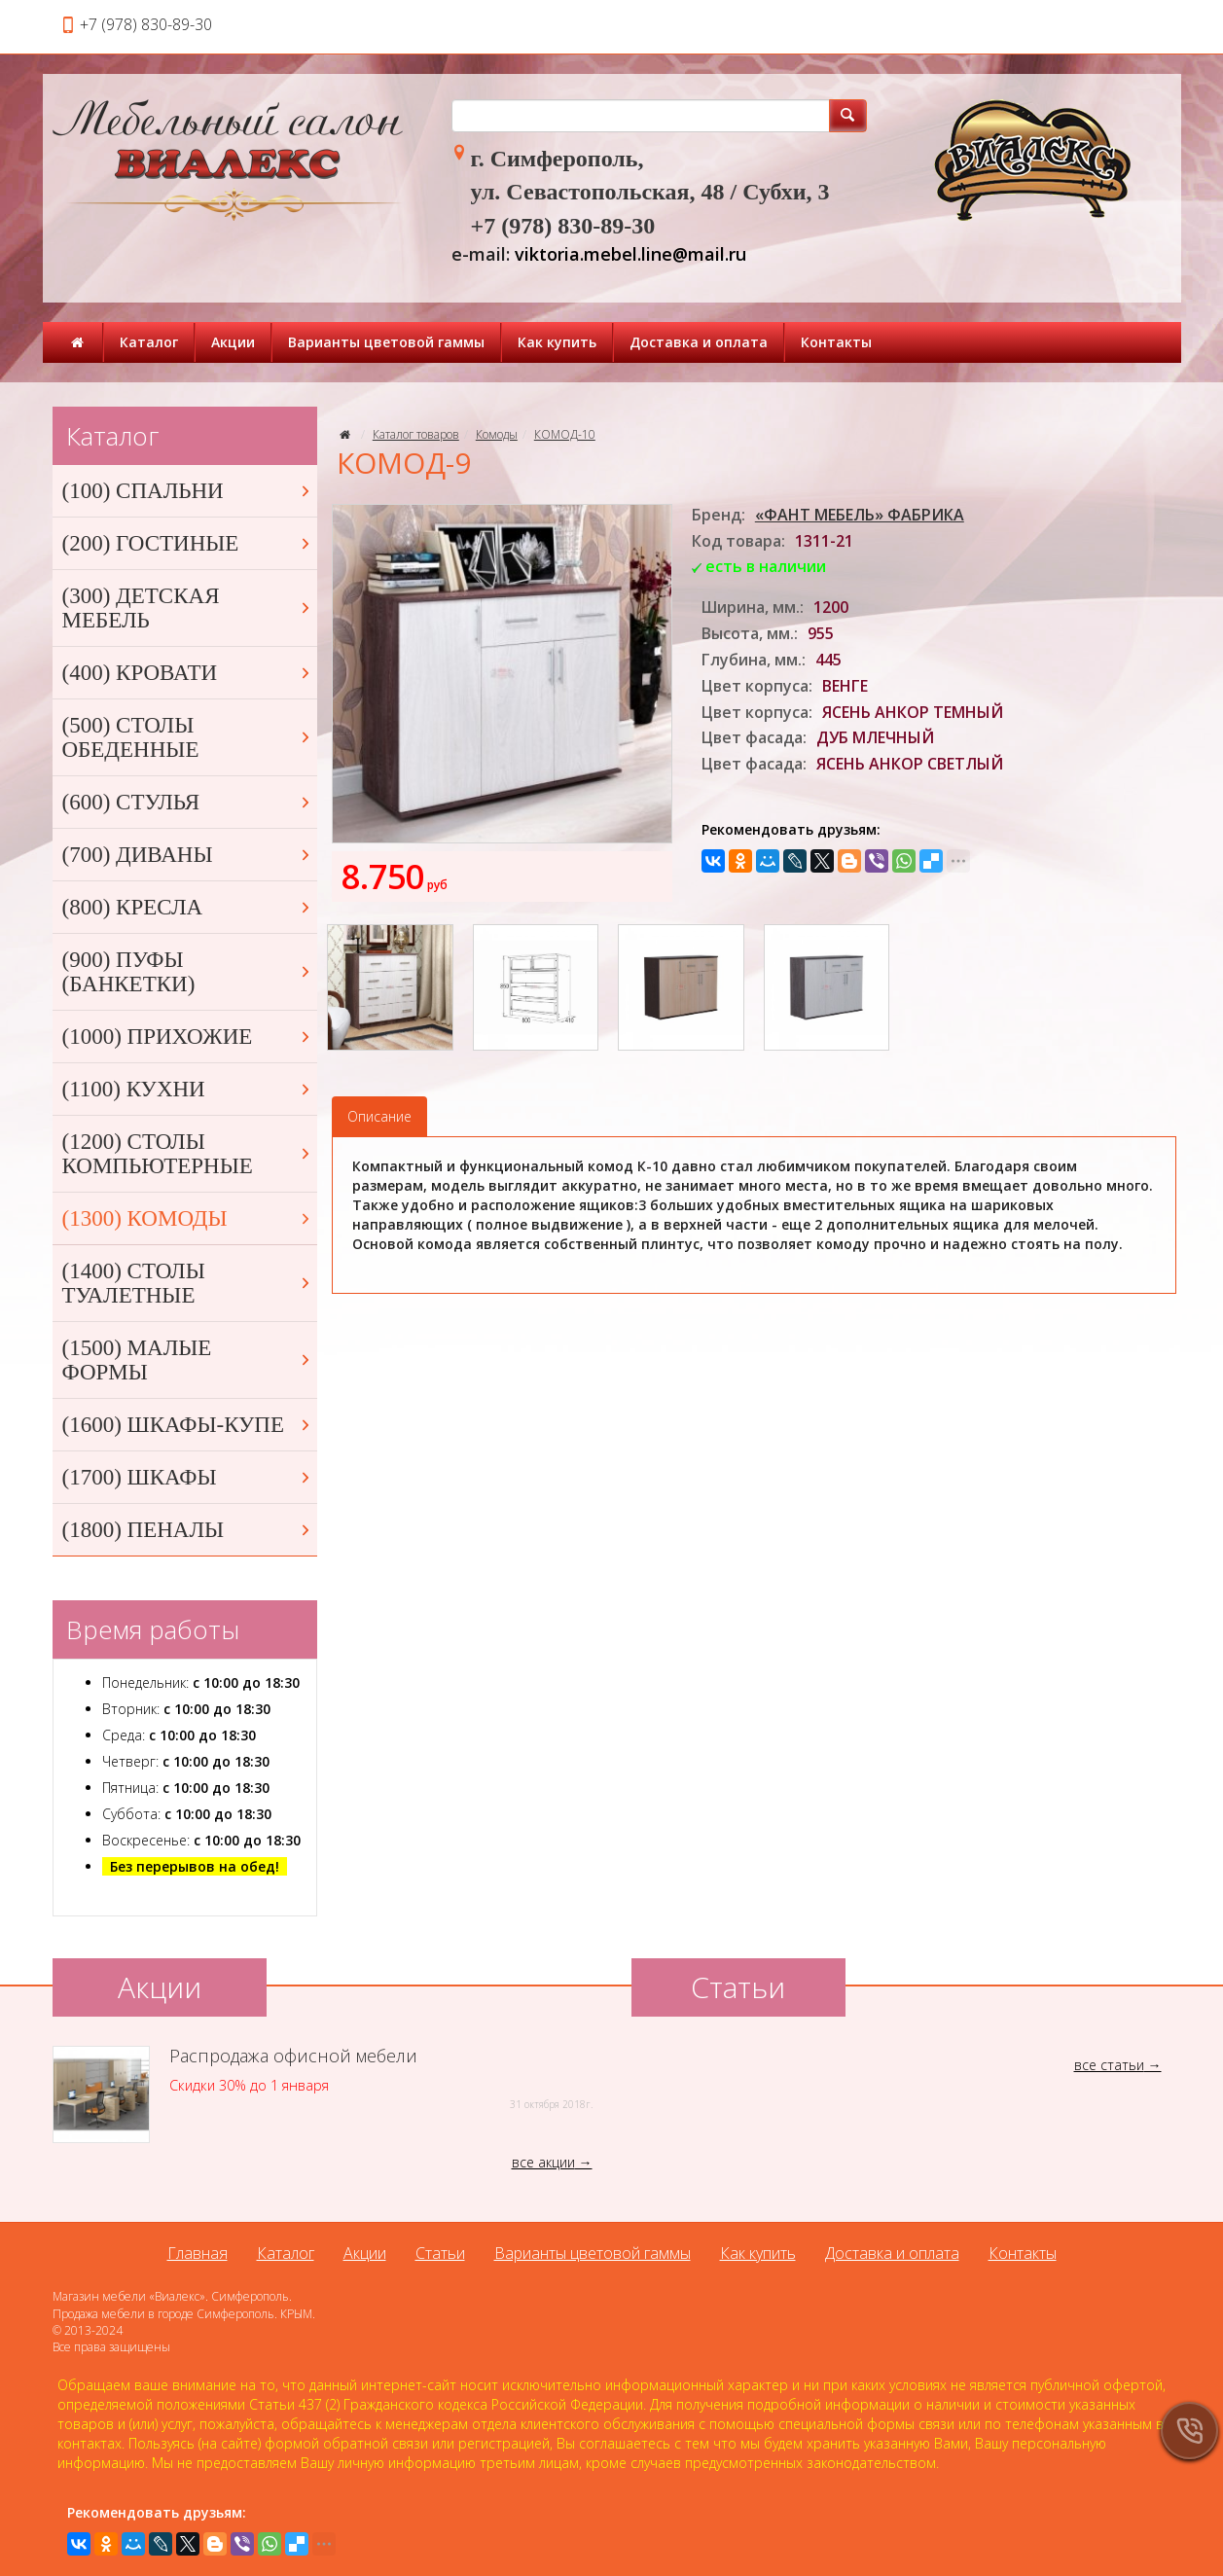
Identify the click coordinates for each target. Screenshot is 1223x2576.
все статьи (1109, 2065)
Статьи (440, 2253)
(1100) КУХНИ (187, 1089)
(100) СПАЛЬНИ (187, 491)
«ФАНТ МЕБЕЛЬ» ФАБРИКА (859, 514)
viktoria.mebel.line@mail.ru (630, 254)
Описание (379, 1116)
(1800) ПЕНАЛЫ (187, 1530)
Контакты (836, 342)
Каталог (149, 342)
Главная (197, 2253)
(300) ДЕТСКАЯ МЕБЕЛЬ (187, 608)
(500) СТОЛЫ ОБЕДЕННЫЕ (187, 737)
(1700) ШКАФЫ (187, 1477)
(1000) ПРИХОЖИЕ (187, 1036)
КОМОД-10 (564, 434)
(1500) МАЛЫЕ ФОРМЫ (187, 1360)
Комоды (497, 434)
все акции (543, 2162)
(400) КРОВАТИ (187, 672)
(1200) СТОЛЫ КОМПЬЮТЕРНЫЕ (187, 1154)
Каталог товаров (416, 434)
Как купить (557, 342)
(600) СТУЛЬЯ (187, 802)
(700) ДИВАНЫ (187, 854)
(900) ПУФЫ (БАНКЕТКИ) (187, 972)
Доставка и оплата (698, 342)
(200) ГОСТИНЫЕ (187, 543)
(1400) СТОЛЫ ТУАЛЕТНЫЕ (187, 1283)
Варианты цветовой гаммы (386, 342)
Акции (233, 342)
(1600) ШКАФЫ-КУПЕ (187, 1424)
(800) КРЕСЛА (187, 907)
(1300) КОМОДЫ (187, 1218)
